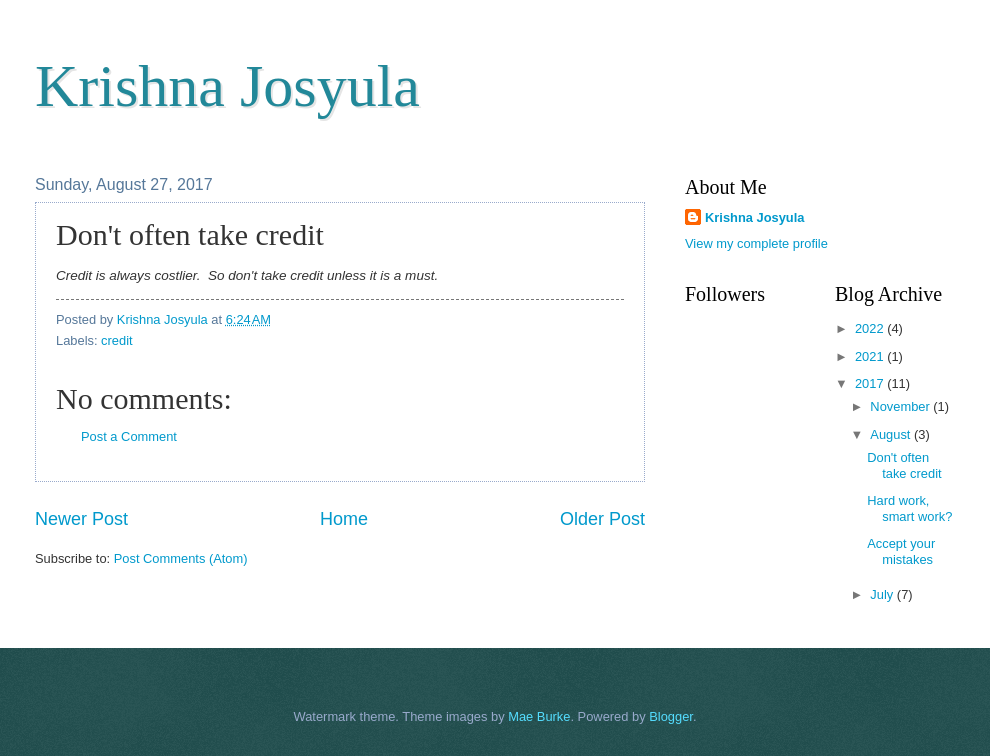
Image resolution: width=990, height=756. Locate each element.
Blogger (671, 716)
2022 (871, 328)
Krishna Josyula (227, 86)
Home (344, 519)
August (892, 434)
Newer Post (81, 519)
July (883, 594)
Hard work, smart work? (909, 508)
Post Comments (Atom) (181, 558)
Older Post (602, 519)
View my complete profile (756, 243)
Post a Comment (129, 436)
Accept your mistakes (901, 551)
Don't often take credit (904, 465)
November (901, 406)
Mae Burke (539, 716)
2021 (871, 356)
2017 (871, 383)
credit (116, 340)
